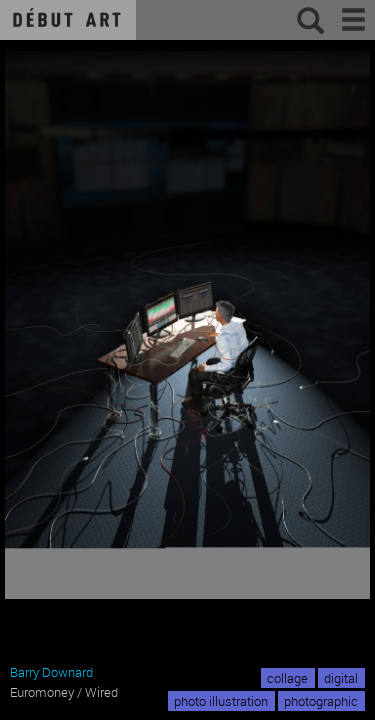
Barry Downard (51, 672)
